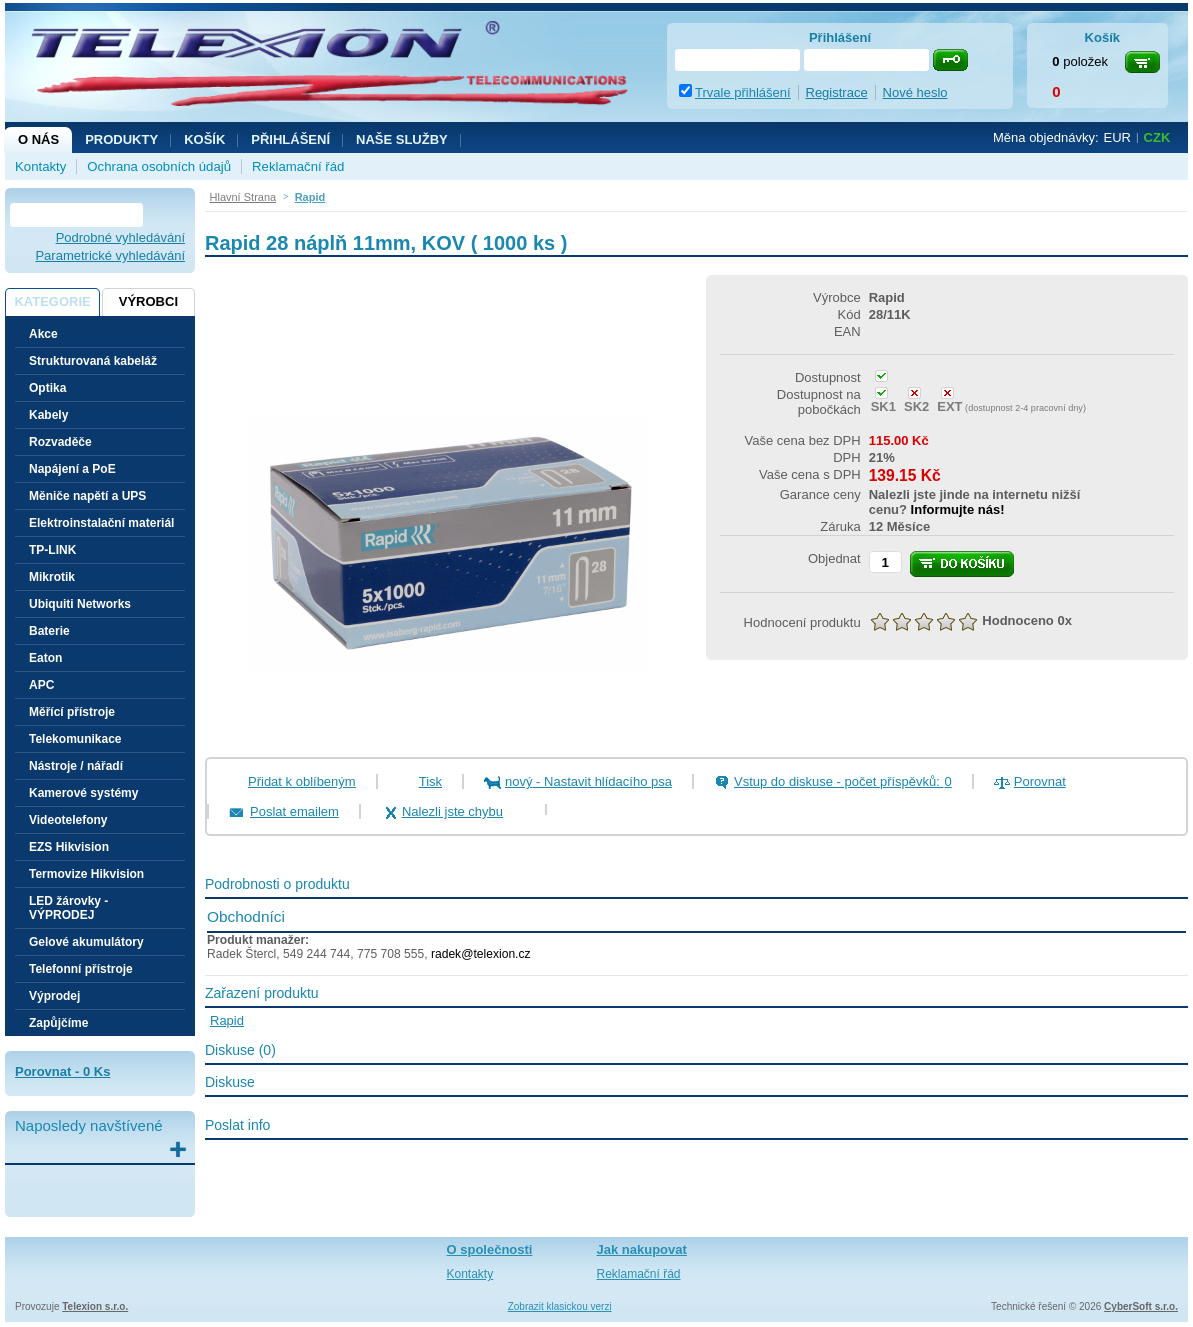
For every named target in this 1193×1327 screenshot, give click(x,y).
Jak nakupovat (642, 1249)
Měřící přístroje (72, 712)
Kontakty (40, 166)
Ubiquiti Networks (80, 604)
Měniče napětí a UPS (87, 496)
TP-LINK (52, 550)
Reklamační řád (298, 166)
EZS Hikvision (69, 847)
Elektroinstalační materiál (101, 523)
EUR (1117, 137)
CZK (1157, 137)
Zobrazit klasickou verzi (560, 1306)
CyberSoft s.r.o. (1141, 1306)
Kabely (48, 415)
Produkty (121, 139)
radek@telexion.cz (481, 954)
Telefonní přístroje (81, 969)
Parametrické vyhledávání (110, 255)
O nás (38, 139)
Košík (204, 139)
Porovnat (1040, 781)
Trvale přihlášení (743, 92)
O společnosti (490, 1249)
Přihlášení (290, 139)
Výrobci (148, 301)
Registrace (837, 92)
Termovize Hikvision (86, 874)
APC (41, 685)
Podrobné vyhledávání (120, 237)
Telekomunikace (75, 739)
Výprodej (54, 996)
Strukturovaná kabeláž (93, 361)
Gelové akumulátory (86, 942)
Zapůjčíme (58, 1023)
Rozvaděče (60, 442)
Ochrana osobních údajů (159, 166)
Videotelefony (68, 820)
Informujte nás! (958, 509)
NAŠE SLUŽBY (402, 139)
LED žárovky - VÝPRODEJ (68, 908)
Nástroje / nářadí (76, 766)
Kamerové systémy (83, 793)
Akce (43, 334)
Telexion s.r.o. (95, 1306)
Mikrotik (52, 577)
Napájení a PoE (72, 469)
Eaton (45, 658)
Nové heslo (915, 92)
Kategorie (52, 301)
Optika (47, 388)
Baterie (49, 631)
